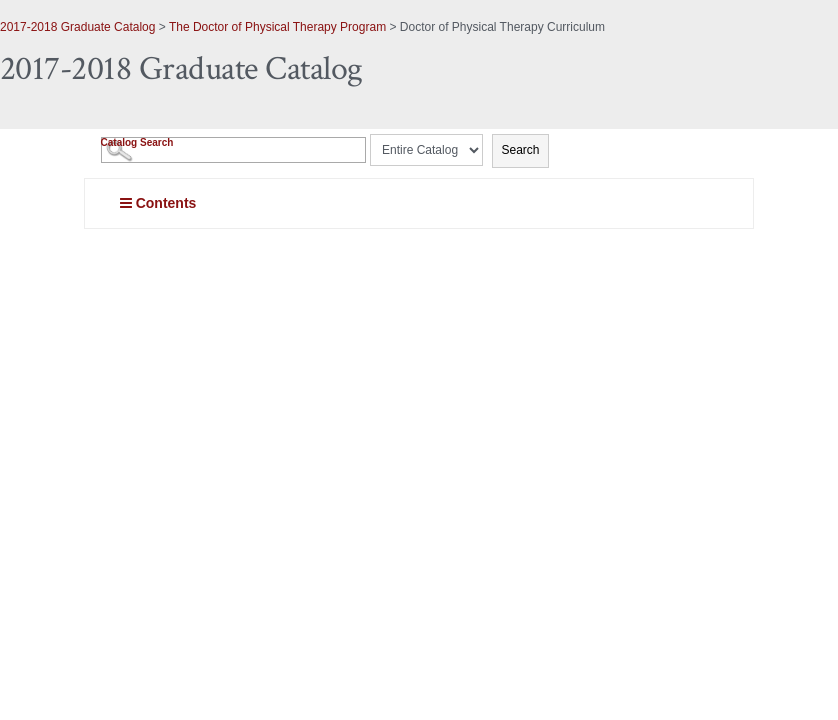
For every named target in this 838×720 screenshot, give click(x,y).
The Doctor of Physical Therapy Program (277, 27)
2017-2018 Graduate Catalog (77, 27)
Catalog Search (137, 142)
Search (520, 150)
